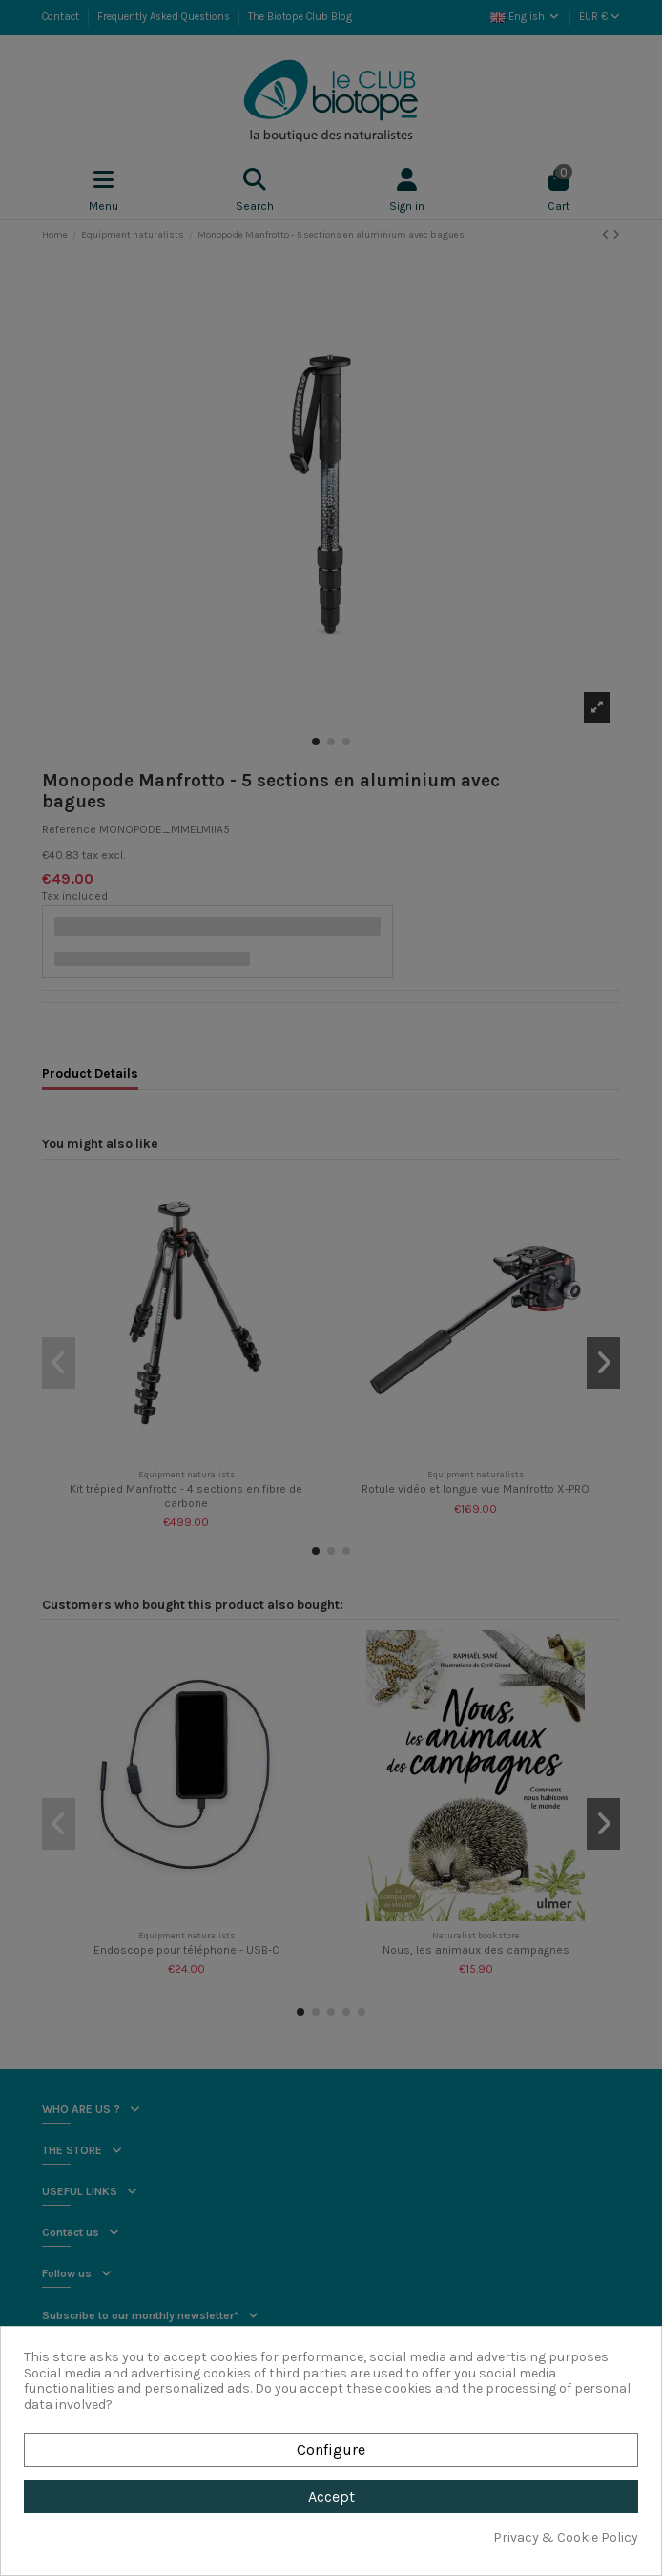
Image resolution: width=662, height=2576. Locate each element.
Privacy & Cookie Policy (565, 2537)
